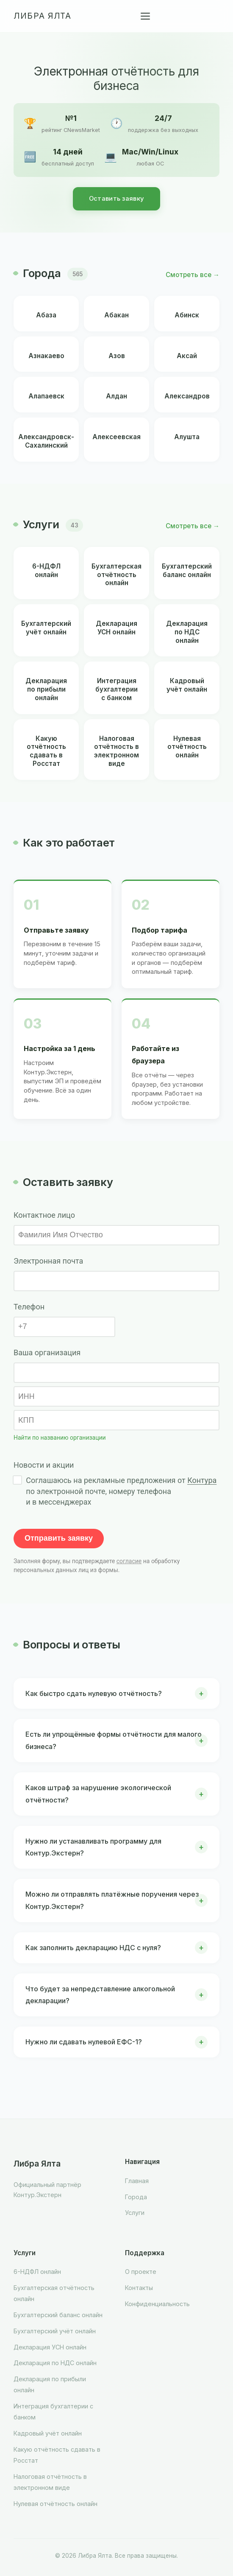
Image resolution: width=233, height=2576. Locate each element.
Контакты (139, 2287)
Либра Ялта (42, 16)
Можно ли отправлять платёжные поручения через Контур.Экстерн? (112, 1900)
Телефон (29, 1306)
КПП (26, 1420)
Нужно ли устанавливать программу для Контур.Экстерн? (93, 1847)
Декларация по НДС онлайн (55, 2362)
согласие (128, 1561)
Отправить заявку (59, 1538)
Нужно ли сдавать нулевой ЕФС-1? (83, 2042)
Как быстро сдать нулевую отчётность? (93, 1693)
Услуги (134, 2212)
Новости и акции (44, 1464)
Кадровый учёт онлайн (48, 2433)
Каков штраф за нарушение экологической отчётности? (98, 1793)
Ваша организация (47, 1352)
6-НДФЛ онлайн (37, 2271)
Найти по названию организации (60, 1437)
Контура (201, 1480)
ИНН (26, 1396)
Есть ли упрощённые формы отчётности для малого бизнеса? (113, 1740)
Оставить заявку (116, 198)
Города (136, 2196)
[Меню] (145, 16)
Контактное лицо (44, 1215)
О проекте (140, 2271)
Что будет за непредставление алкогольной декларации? (100, 1995)
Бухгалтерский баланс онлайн (58, 2314)
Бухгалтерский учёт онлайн (55, 2331)
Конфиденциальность (157, 2303)
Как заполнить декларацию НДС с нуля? (93, 1947)
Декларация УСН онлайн (50, 2347)
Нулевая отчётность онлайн (55, 2503)
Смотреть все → (192, 275)
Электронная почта (48, 1260)
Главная (137, 2180)
